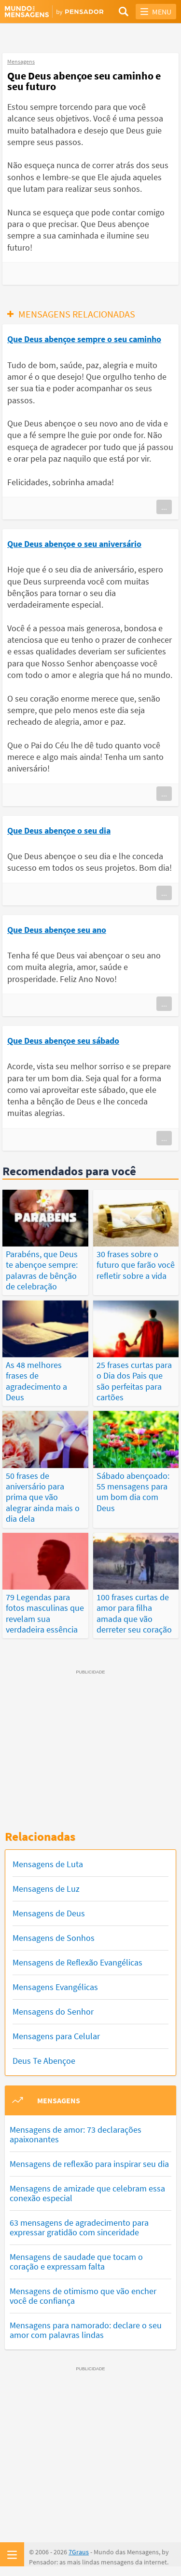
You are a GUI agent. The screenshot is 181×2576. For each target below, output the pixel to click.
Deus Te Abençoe (44, 2060)
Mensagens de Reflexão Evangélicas (77, 1962)
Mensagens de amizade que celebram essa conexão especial (87, 2193)
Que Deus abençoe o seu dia (59, 830)
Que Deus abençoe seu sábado (63, 1040)
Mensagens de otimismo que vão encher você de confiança (83, 2295)
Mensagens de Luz (46, 1888)
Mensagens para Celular (56, 2036)
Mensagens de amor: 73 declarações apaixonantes (75, 2134)
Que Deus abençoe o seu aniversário (74, 543)
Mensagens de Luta (48, 1864)
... (164, 507)
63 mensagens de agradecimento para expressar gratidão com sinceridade (79, 2227)
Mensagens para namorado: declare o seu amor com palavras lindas (86, 2330)
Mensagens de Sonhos (54, 1937)
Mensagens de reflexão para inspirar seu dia (89, 2163)
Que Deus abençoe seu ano (56, 929)
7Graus (79, 2552)
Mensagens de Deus (49, 1913)
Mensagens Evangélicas (55, 1986)
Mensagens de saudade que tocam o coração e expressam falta (76, 2261)
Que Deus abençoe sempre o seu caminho (84, 339)
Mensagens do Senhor (53, 2011)
